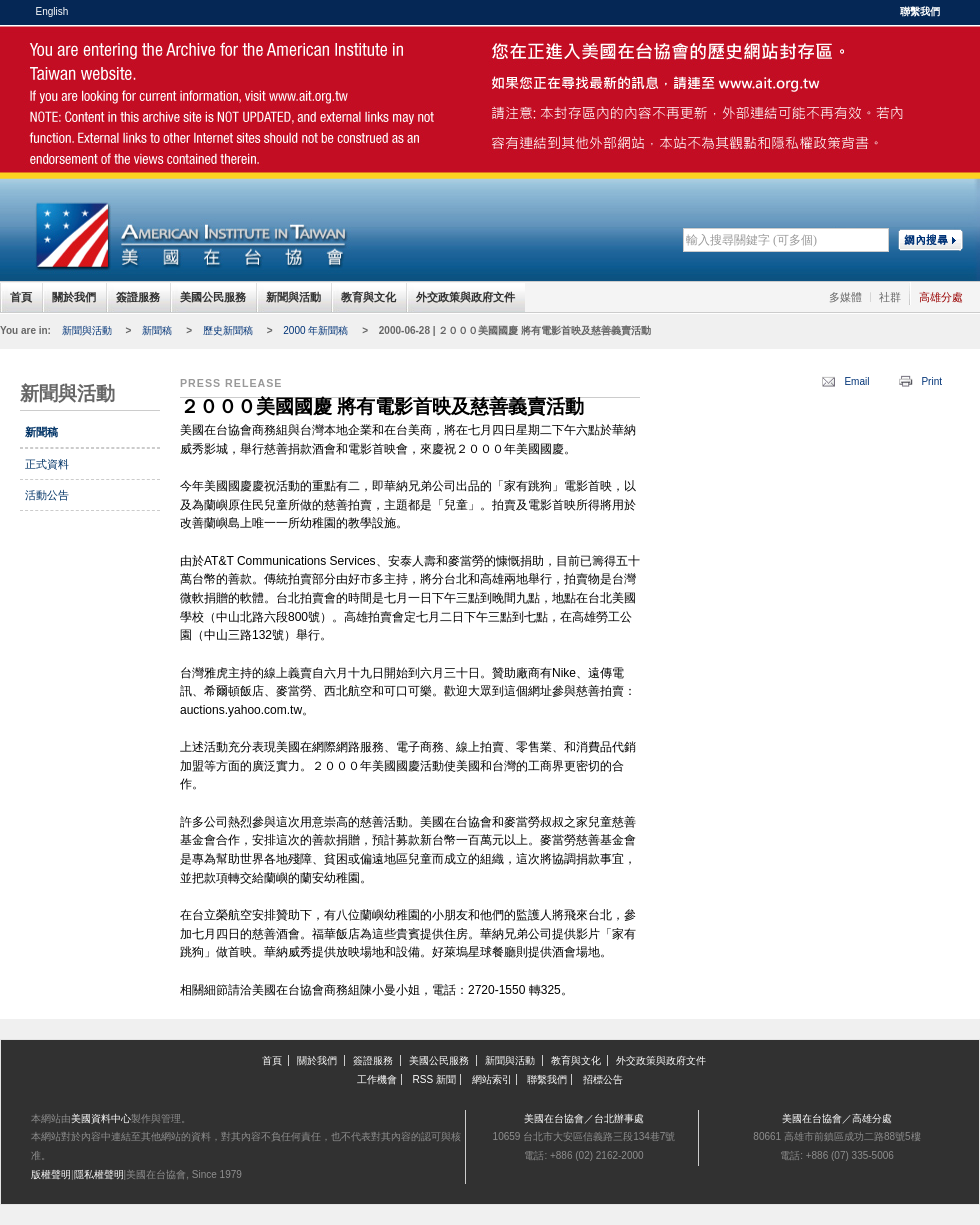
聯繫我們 (920, 11)
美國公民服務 (213, 297)
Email (856, 381)
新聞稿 (157, 330)
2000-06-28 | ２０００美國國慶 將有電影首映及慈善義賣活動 (515, 330)
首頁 (21, 297)
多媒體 (845, 297)
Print (931, 381)
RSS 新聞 (434, 1079)
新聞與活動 (293, 297)
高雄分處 (941, 297)
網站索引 (492, 1079)
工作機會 (377, 1079)
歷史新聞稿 (228, 330)
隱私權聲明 (99, 1174)
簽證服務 (138, 297)
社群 (890, 297)
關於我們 (74, 297)
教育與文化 (368, 297)
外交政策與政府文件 (465, 297)
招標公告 (603, 1079)
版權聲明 (51, 1174)
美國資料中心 (101, 1118)
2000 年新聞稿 (315, 330)
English (52, 11)
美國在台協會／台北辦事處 (584, 1118)
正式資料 (47, 464)
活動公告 (47, 495)
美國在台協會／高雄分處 (837, 1118)
